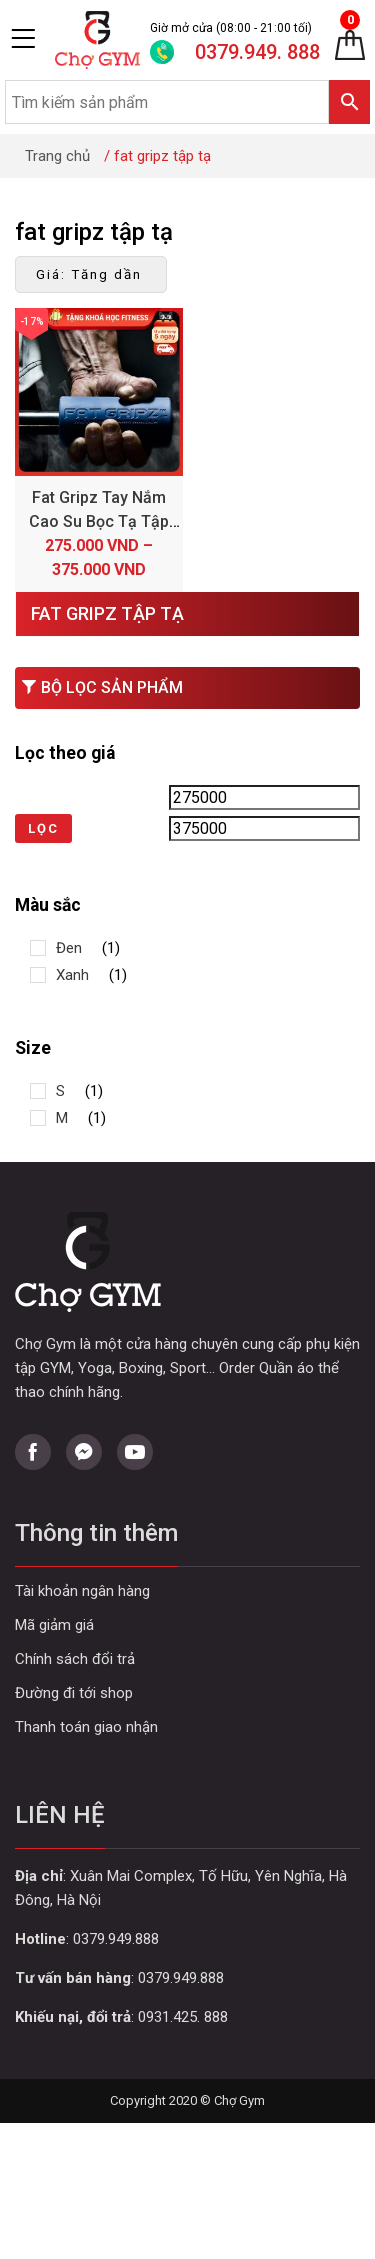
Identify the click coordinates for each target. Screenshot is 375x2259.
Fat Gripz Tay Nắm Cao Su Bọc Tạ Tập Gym (99, 521)
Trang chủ (57, 156)
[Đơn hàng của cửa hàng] (91, 274)
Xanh (72, 975)
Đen (69, 948)
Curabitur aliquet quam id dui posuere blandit (187, 1693)
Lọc (43, 828)
